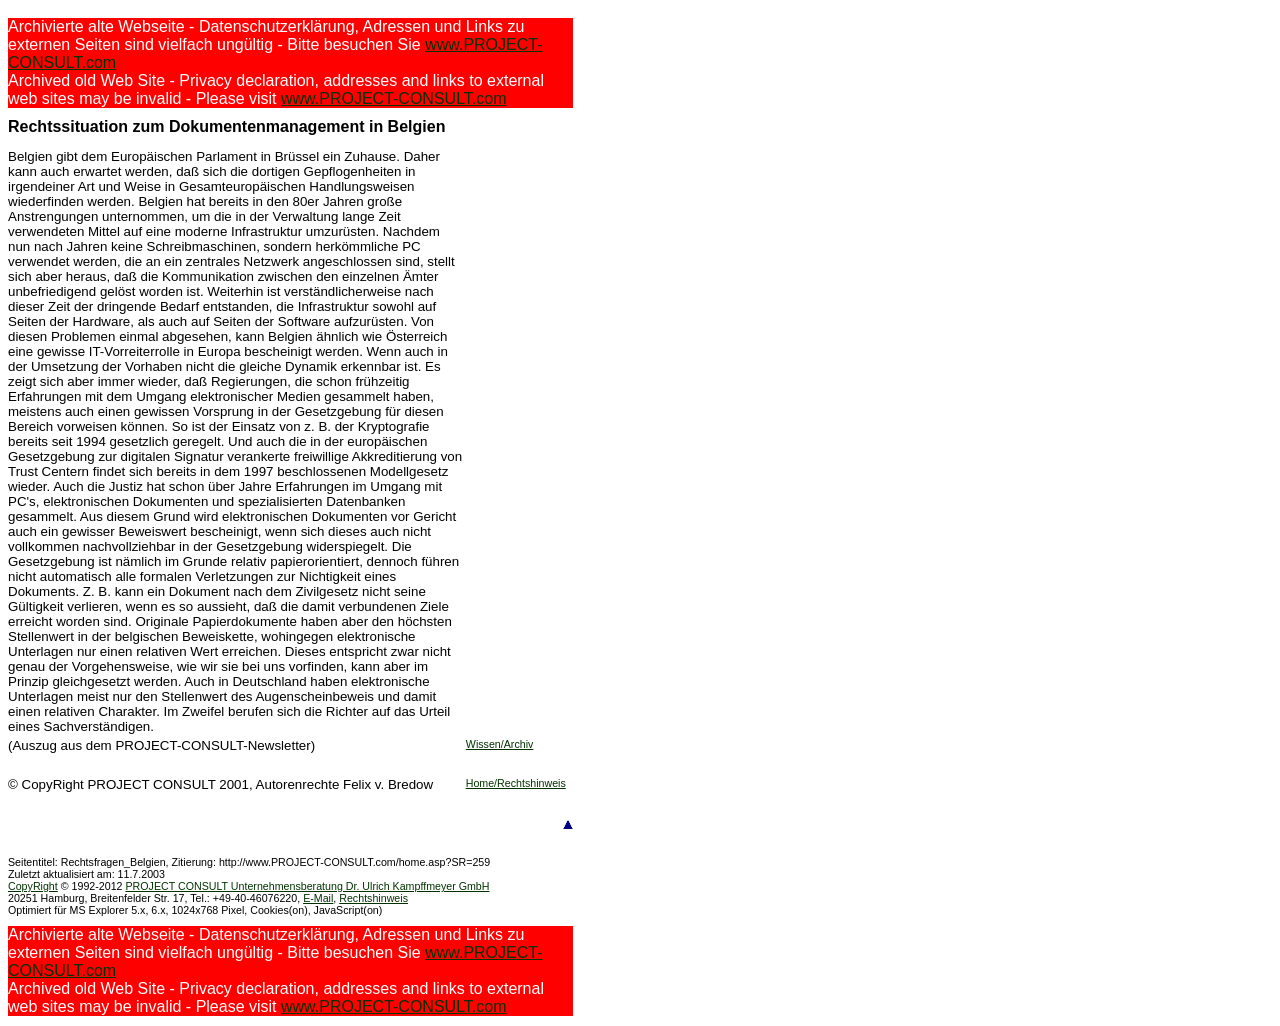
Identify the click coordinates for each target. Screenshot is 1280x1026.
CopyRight (33, 886)
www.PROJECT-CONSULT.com (394, 98)
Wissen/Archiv (500, 744)
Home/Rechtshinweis (516, 783)
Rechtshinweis (373, 898)
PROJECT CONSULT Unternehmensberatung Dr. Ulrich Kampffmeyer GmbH (307, 886)
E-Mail (318, 898)
